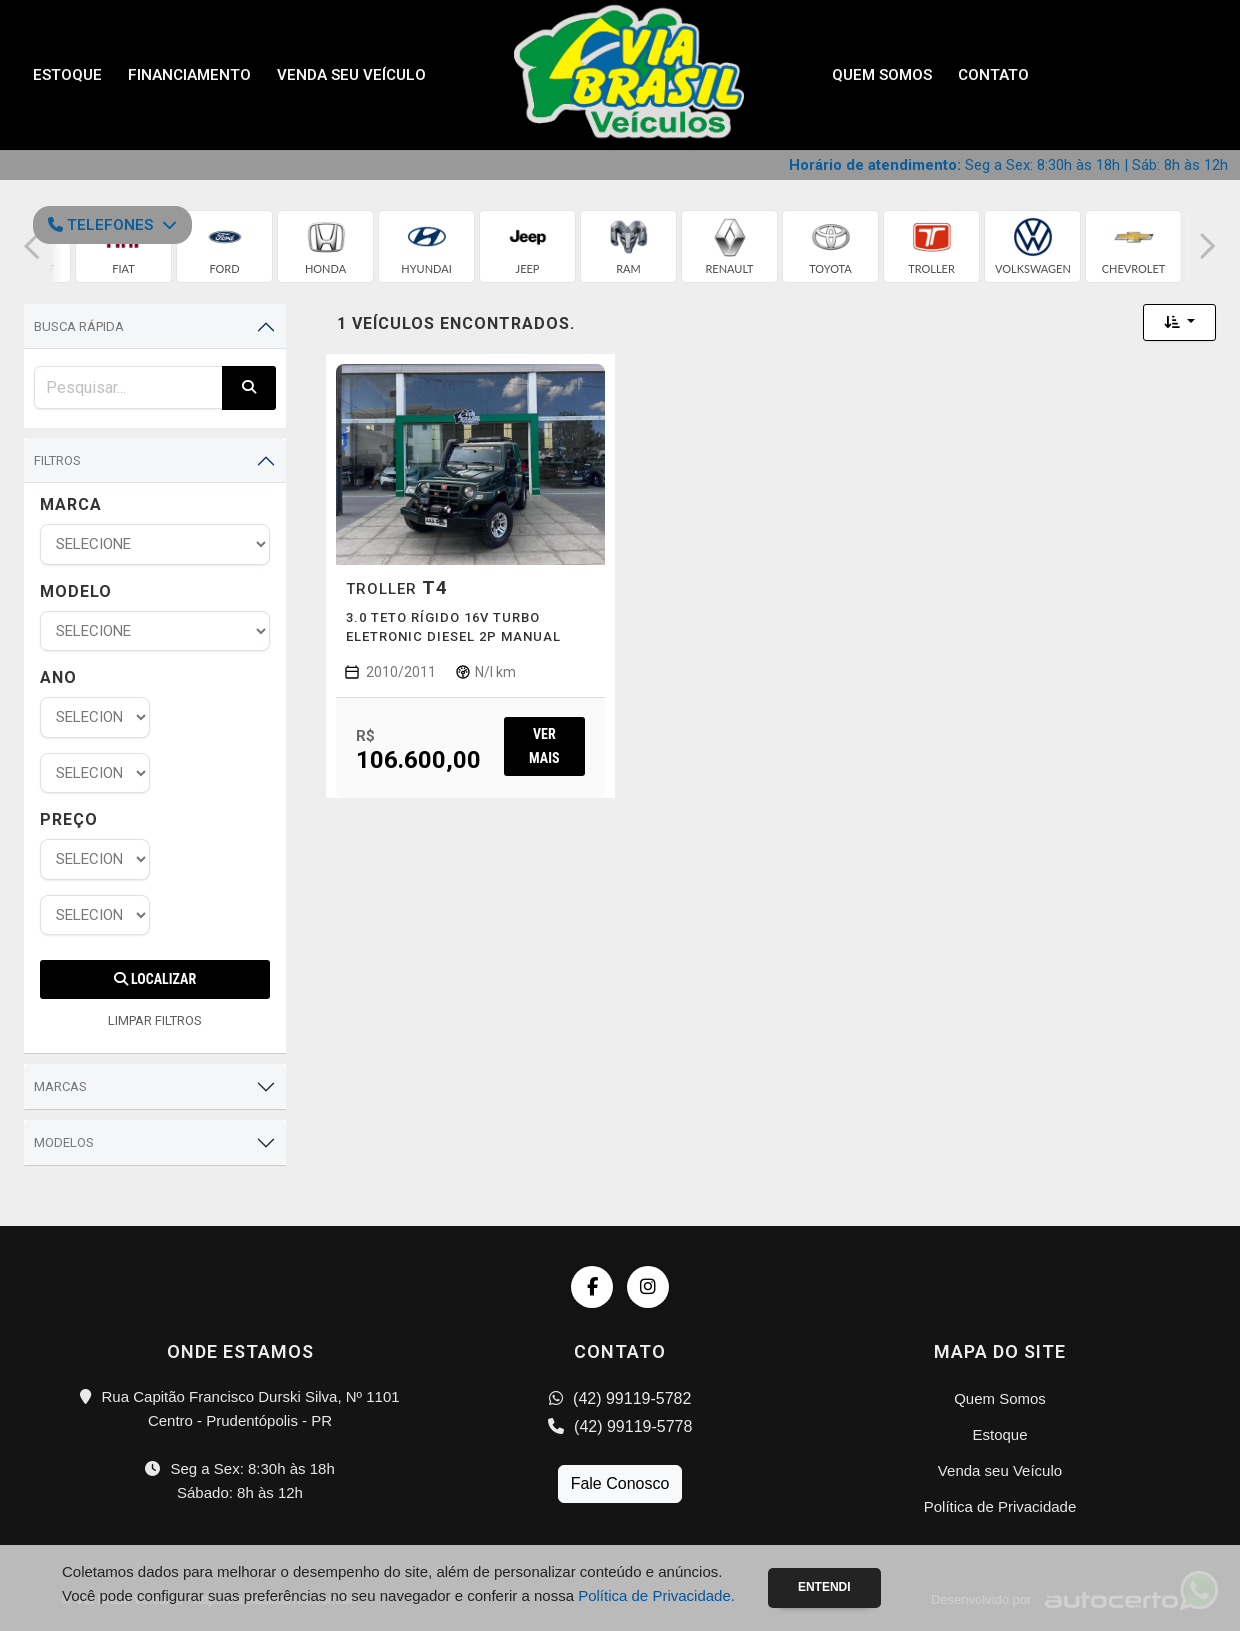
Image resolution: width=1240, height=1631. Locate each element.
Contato (993, 75)
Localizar (155, 979)
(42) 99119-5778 (620, 1426)
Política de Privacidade (1000, 1506)
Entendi (824, 1587)
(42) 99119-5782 (620, 1398)
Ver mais (544, 745)
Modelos (64, 1142)
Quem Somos (882, 75)
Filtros (57, 460)
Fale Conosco (620, 1483)
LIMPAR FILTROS (155, 1020)
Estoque (67, 75)
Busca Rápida (79, 326)
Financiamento (189, 75)
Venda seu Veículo (351, 75)
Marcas (60, 1086)
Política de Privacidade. (656, 1595)
